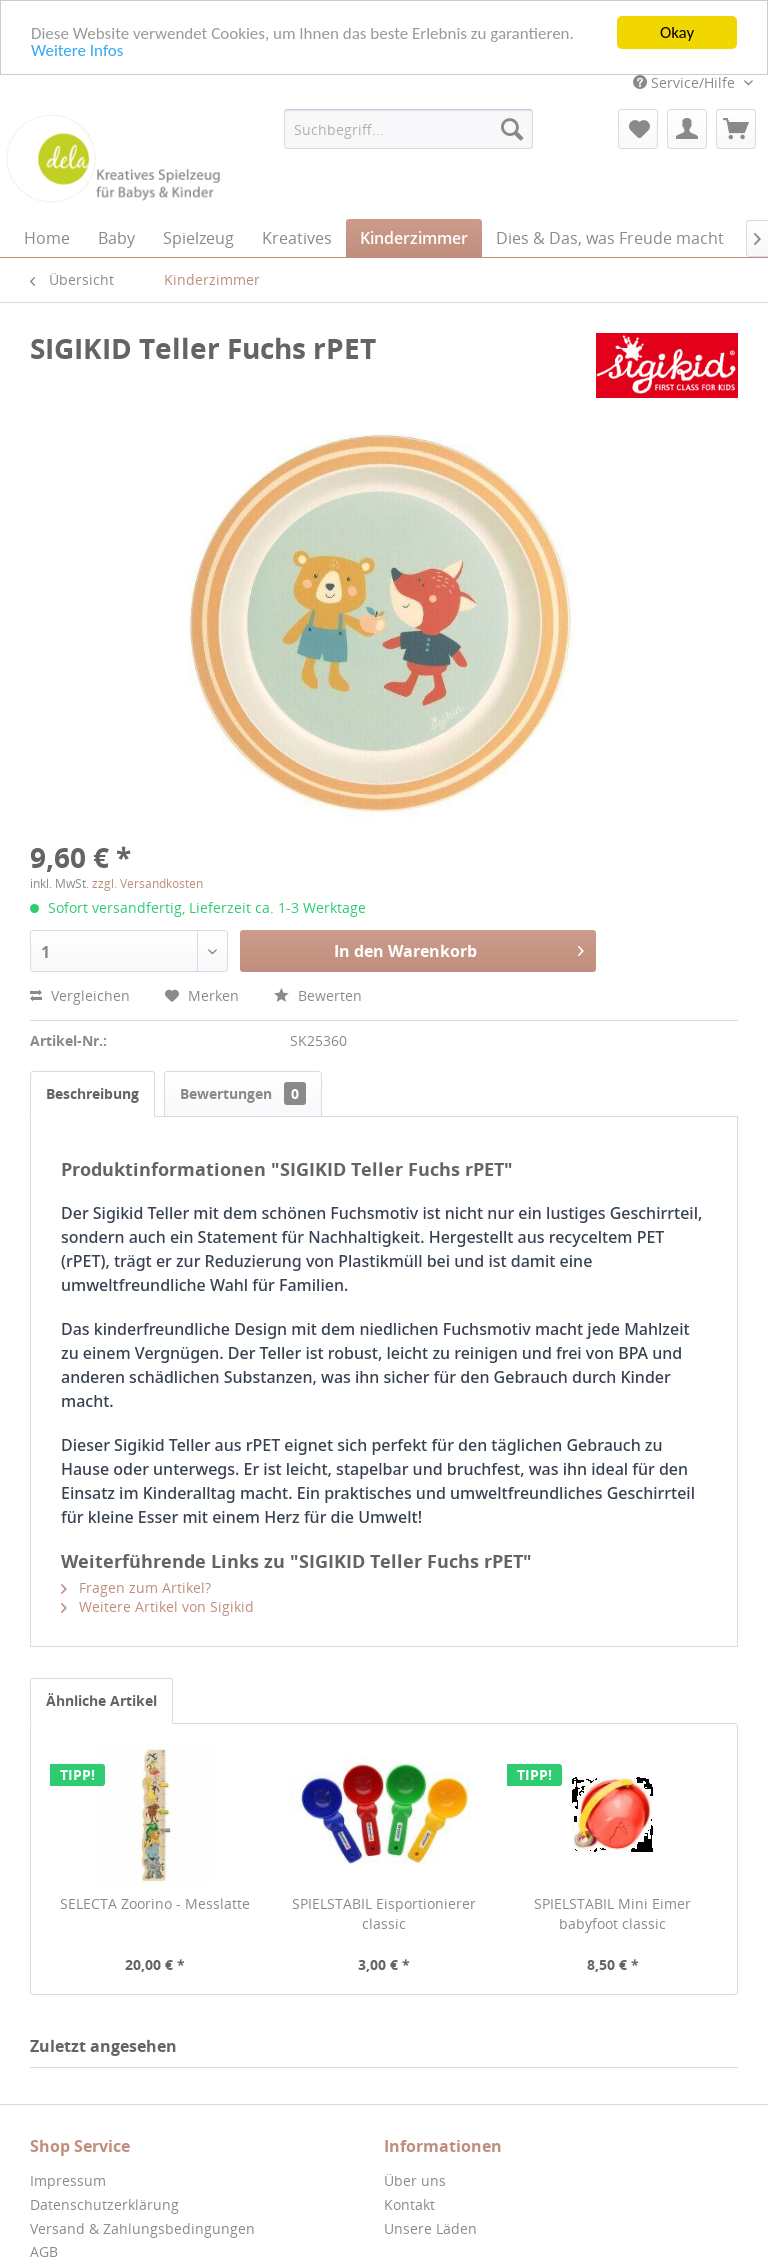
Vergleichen (80, 995)
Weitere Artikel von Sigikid (157, 1606)
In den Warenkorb (459, 948)
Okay (677, 32)
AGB (44, 2251)
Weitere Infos (77, 49)
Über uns (415, 2180)
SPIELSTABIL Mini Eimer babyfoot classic (612, 1913)
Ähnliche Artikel (101, 1700)
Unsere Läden (430, 2227)
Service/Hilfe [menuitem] (686, 82)
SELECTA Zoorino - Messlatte (155, 1903)
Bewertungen (243, 1093)
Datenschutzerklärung (104, 2204)
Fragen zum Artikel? (136, 1587)
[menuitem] (409, 129)
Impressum (68, 2180)
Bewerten (318, 995)
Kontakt (409, 2204)
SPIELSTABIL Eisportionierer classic (384, 1913)
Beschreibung (92, 1093)
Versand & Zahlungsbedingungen (142, 2227)
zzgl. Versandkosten (147, 883)
